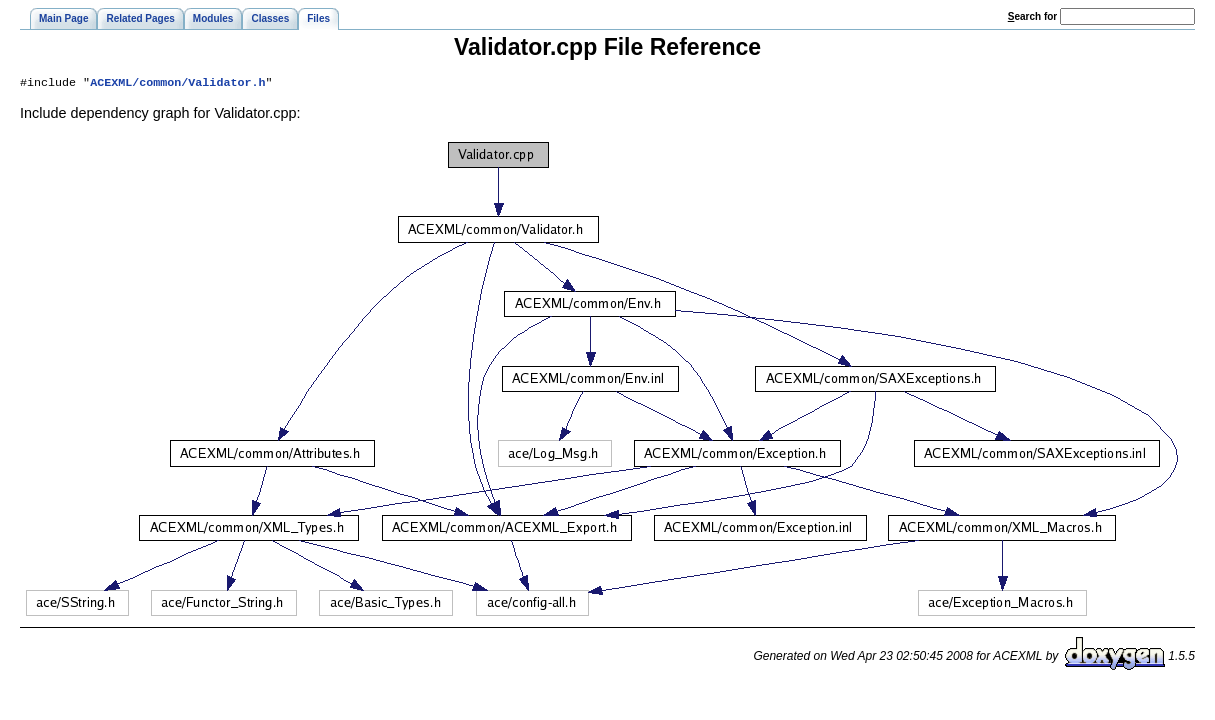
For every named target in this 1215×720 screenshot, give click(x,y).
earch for (1032, 16)
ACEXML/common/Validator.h (177, 84)
